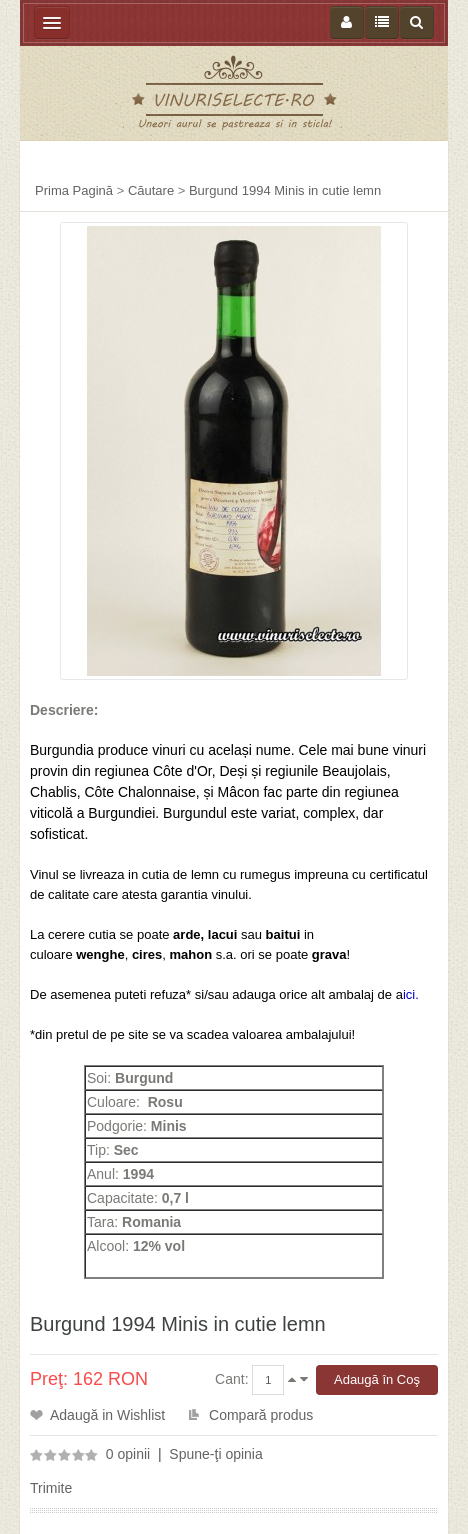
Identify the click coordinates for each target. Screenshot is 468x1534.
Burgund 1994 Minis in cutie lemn (285, 190)
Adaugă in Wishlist (107, 1415)
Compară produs (261, 1415)
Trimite (51, 1488)
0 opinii (128, 1454)
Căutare (151, 190)
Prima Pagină (74, 190)
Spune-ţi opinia (215, 1454)
